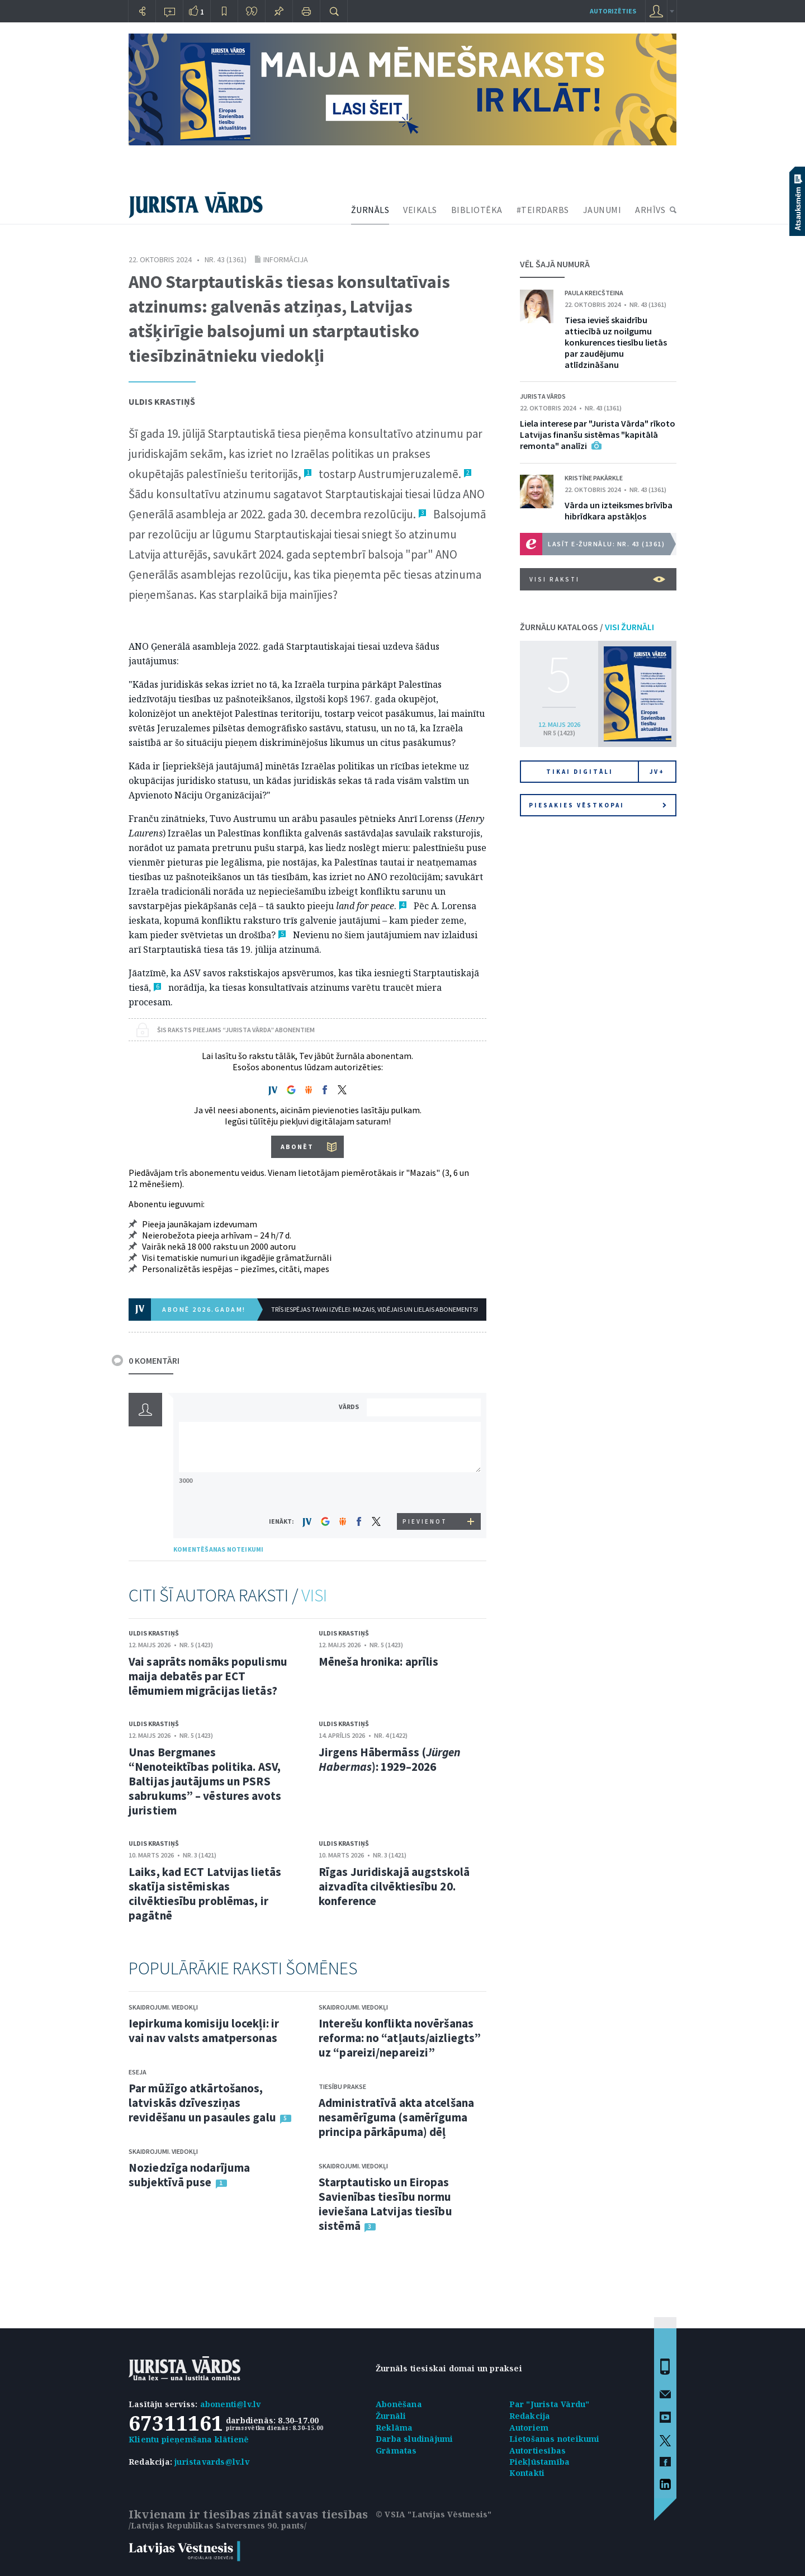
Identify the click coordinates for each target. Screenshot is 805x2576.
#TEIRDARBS (543, 209)
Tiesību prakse (342, 2086)
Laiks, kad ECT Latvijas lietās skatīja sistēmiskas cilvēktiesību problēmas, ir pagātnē (205, 1893)
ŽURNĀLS (370, 209)
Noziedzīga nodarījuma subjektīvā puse (189, 2175)
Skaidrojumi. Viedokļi (163, 2007)
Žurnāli (391, 2415)
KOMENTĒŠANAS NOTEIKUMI (218, 1549)
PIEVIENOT (424, 1521)
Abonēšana (399, 2404)
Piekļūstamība (539, 2461)
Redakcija (530, 2415)
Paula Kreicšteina (594, 293)
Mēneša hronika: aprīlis (378, 1661)
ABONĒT (297, 1146)
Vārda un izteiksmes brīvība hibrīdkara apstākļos (619, 510)
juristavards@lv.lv (211, 2461)
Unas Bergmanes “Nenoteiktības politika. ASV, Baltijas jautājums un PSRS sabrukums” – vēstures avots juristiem (205, 1781)
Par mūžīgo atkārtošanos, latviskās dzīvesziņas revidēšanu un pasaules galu (202, 2103)
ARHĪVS (650, 209)
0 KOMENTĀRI (154, 1360)
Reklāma (394, 2427)
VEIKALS (420, 209)
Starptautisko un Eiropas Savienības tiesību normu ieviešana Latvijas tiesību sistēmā (385, 2204)
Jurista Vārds (543, 396)
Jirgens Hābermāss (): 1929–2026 (390, 1759)
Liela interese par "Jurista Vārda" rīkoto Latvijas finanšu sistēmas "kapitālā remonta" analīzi (597, 434)
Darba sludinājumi (414, 2438)
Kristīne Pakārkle (594, 478)
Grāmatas (396, 2450)
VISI (314, 1595)
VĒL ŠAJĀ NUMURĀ (555, 264)
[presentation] (425, 1492)
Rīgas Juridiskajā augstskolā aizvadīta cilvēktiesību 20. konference (394, 1886)
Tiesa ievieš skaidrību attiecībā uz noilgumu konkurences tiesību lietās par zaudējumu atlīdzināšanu (616, 342)
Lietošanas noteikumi (554, 2438)
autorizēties (613, 11)
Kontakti (527, 2473)
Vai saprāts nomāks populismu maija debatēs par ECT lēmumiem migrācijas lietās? (208, 1676)
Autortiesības (537, 2450)
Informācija (285, 259)
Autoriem (529, 2427)
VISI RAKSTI (597, 579)
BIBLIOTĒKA (477, 209)
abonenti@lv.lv (230, 2404)
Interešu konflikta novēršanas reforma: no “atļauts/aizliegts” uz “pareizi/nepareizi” (400, 2038)
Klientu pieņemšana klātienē (189, 2439)
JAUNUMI (602, 209)
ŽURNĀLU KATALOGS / (587, 626)
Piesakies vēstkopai (597, 805)
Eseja (137, 2072)
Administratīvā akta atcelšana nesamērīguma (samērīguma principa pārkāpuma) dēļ (396, 2117)
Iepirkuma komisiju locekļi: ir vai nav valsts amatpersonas (204, 2030)
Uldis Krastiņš (162, 401)
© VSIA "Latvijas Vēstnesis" (433, 2514)
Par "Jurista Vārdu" (549, 2404)
